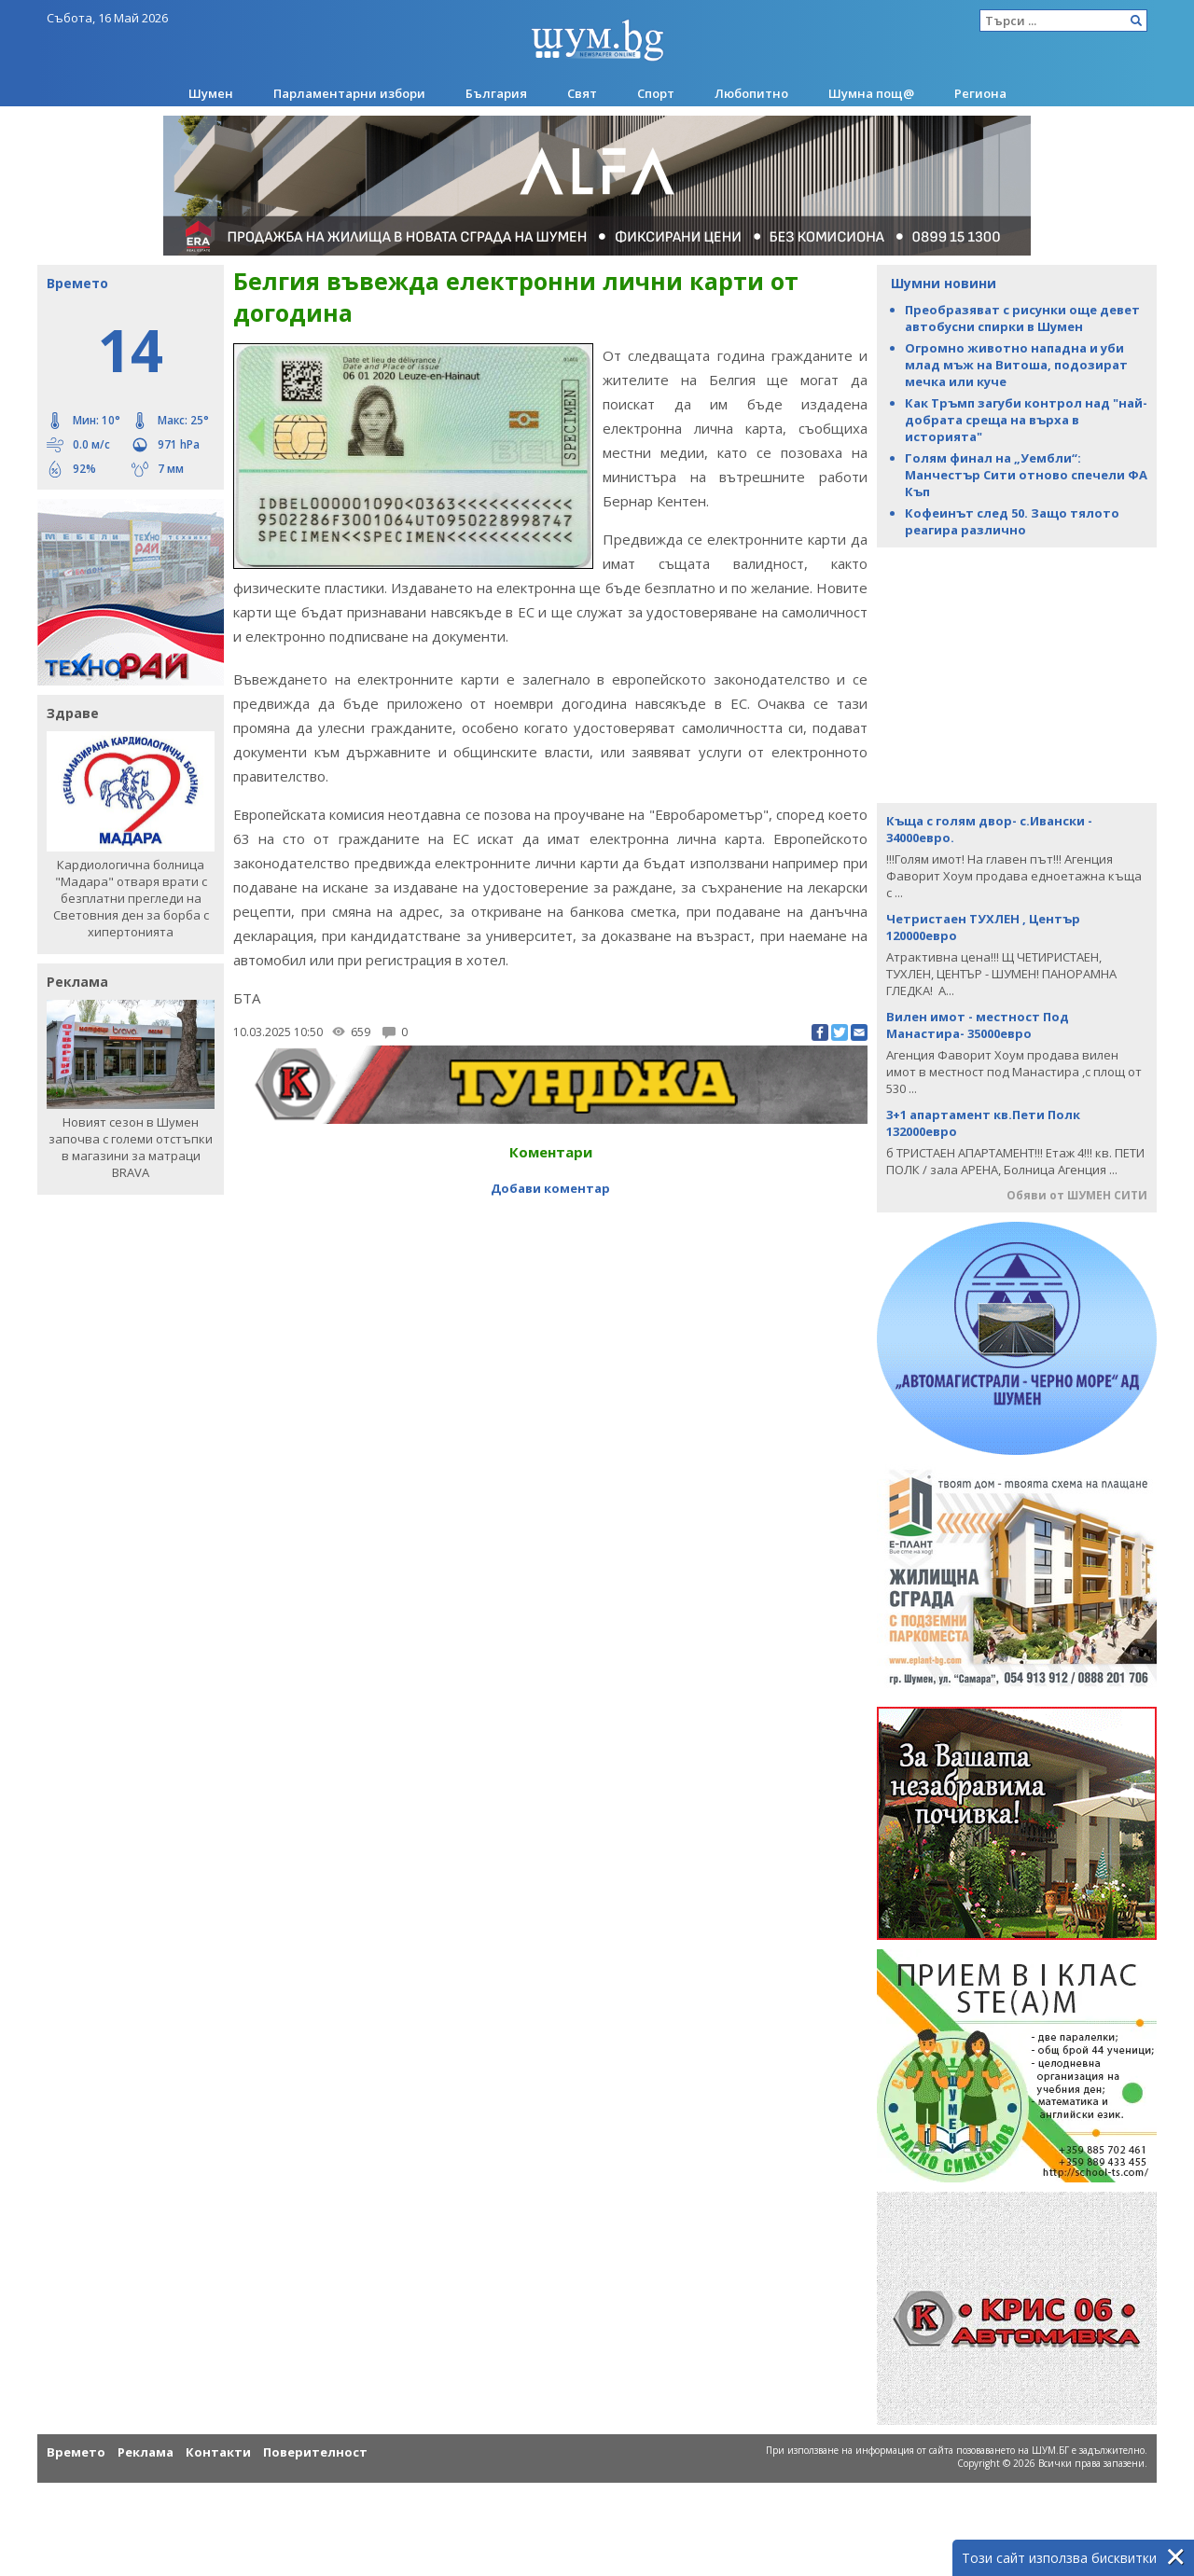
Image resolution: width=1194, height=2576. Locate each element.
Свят (582, 93)
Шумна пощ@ (871, 93)
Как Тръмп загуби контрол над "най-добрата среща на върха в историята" (1026, 420)
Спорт (655, 93)
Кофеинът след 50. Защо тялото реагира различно (1012, 521)
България (496, 93)
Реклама (146, 2452)
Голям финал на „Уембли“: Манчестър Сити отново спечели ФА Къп (1026, 475)
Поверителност (315, 2452)
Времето (76, 2452)
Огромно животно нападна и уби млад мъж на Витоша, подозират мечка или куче (1016, 364)
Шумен (210, 93)
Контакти (218, 2452)
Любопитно (751, 93)
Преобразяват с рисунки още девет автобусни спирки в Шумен (1022, 318)
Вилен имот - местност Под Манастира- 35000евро (977, 1025)
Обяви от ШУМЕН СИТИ (1077, 1195)
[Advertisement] (1017, 673)
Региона (980, 93)
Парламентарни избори (349, 93)
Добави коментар (550, 1188)
